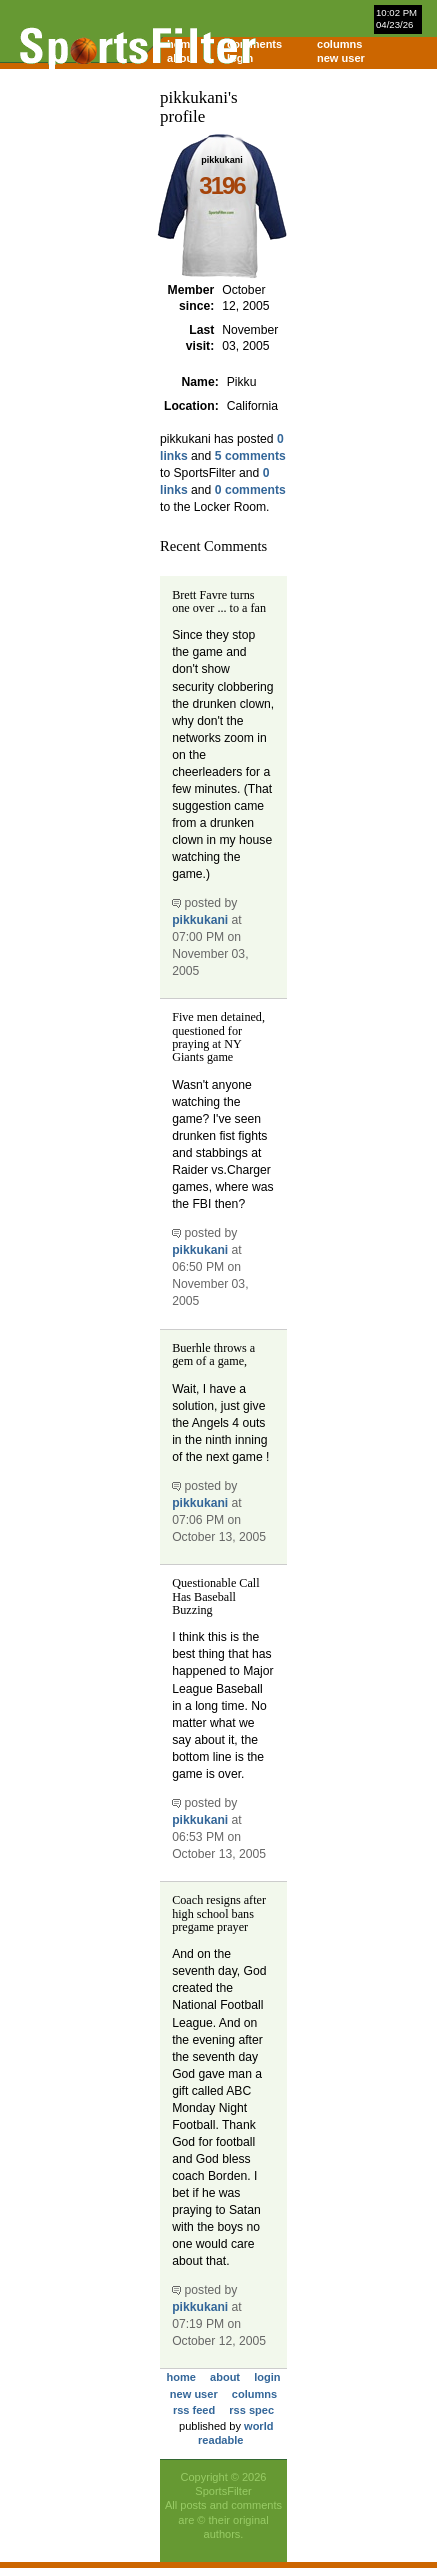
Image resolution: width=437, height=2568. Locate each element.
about (225, 2377)
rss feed (194, 2410)
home (181, 2377)
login (240, 58)
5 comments (250, 456)
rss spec (251, 2410)
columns (339, 44)
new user (341, 58)
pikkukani (200, 920)
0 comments (250, 490)
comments (254, 44)
